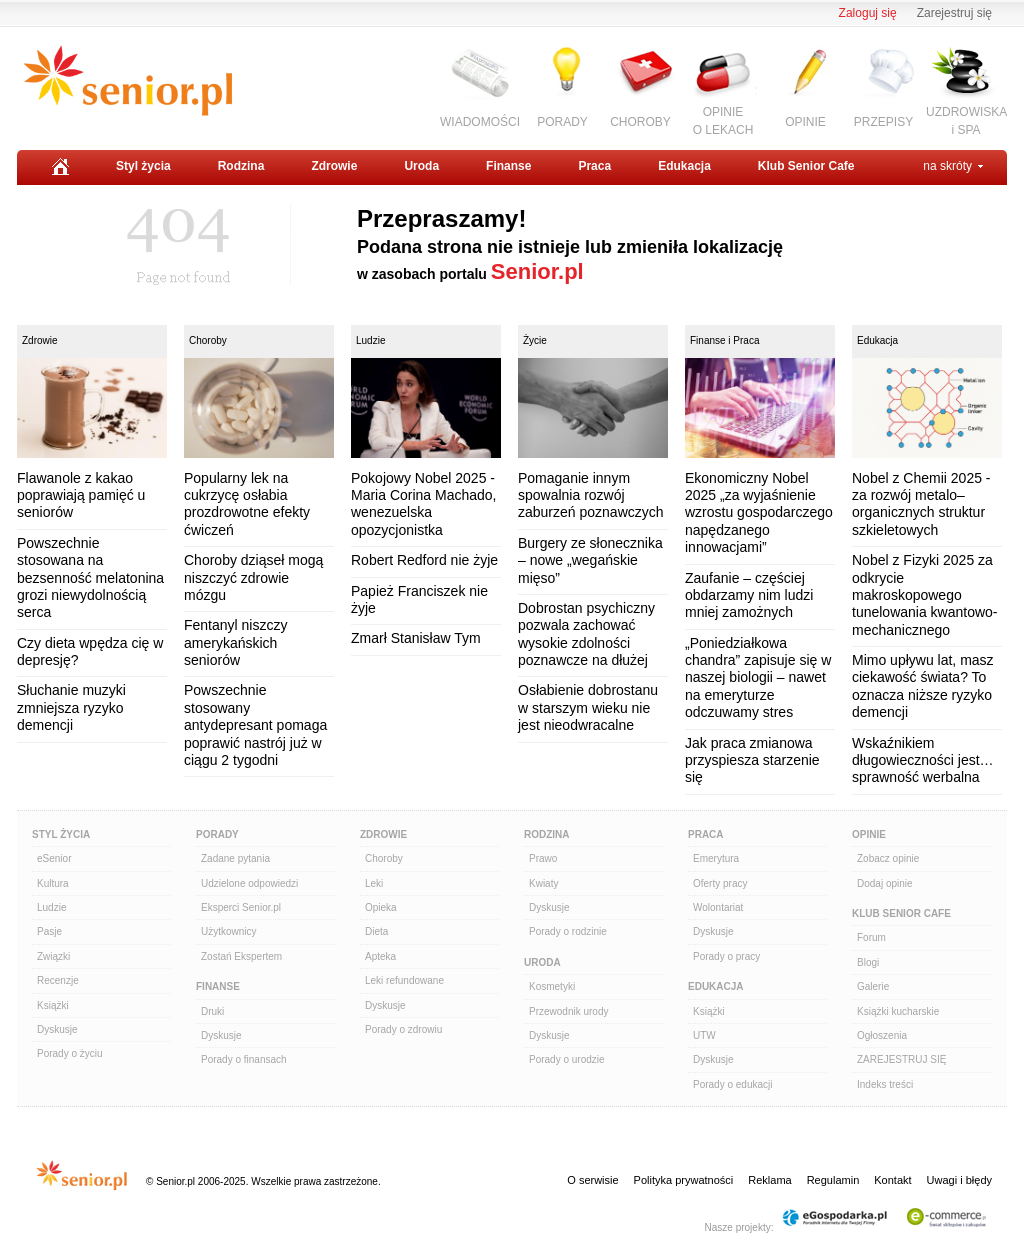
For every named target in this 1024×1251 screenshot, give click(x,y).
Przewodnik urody (568, 1011)
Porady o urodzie (567, 1059)
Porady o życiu (70, 1053)
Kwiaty (543, 883)
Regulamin (833, 1180)
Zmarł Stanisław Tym (416, 638)
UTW (704, 1035)
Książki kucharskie (898, 1011)
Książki (53, 1005)
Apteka (380, 956)
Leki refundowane (404, 980)
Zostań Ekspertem (241, 956)
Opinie (869, 834)
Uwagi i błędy (959, 1180)
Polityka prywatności (684, 1180)
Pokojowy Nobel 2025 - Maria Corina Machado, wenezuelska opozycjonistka (424, 504)
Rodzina (241, 166)
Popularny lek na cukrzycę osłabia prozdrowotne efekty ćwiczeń (247, 504)
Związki (53, 956)
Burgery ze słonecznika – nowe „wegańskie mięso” (590, 560)
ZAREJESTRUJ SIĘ (901, 1059)
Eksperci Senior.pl (241, 907)
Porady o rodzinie (568, 931)
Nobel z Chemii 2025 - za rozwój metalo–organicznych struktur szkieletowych (921, 504)
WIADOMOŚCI (480, 122)
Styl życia (143, 166)
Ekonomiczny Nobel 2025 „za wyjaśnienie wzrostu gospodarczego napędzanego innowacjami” (759, 513)
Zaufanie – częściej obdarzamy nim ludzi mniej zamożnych (749, 595)
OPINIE (805, 122)
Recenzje (58, 980)
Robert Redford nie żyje (424, 560)
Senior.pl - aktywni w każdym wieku (127, 81)
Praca (594, 166)
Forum (871, 937)
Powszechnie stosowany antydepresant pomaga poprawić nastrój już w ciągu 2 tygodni (255, 725)
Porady (217, 834)
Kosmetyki (552, 986)
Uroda (421, 166)
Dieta (376, 931)
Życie (535, 340)
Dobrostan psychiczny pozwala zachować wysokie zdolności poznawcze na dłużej (586, 634)
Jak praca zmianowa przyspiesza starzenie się (752, 760)
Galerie (873, 986)
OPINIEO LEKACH (723, 120)
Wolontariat (718, 907)
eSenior (54, 858)
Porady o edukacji (733, 1084)
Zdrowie (334, 166)
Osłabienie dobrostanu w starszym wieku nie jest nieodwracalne (588, 707)
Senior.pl (537, 271)
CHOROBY (640, 122)
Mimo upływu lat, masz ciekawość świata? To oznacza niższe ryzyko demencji (923, 686)
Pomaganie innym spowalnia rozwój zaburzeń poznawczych (591, 495)
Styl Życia (61, 834)
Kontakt (892, 1180)
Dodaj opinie (885, 883)
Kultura (53, 883)
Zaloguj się (868, 13)
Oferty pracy (720, 883)
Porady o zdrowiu (403, 1029)
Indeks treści (885, 1084)
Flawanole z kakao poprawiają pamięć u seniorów (81, 495)
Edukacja (684, 166)
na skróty (947, 166)
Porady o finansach (244, 1059)
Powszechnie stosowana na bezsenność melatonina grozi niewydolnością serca (90, 578)
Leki (374, 883)
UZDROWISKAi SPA (966, 120)
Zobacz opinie (888, 858)
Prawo (543, 858)
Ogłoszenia (882, 1035)
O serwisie (592, 1180)
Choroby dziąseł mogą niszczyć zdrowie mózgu (253, 577)
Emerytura (716, 858)
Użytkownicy (229, 931)
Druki (212, 1011)
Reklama (769, 1180)
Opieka (381, 907)
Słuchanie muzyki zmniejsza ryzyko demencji (71, 707)
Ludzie (370, 340)
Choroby (208, 340)
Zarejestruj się (954, 13)
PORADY (562, 122)
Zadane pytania (235, 858)
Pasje (49, 931)
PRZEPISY (883, 122)
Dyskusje (57, 1029)
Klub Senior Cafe (806, 166)
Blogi (868, 962)
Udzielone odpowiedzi (249, 883)
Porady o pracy (726, 956)
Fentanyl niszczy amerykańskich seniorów (235, 642)
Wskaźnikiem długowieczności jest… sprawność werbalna (923, 760)
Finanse (508, 166)
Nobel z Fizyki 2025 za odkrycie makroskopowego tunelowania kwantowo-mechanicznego (925, 595)
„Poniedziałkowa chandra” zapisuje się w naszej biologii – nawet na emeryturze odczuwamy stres (758, 678)
